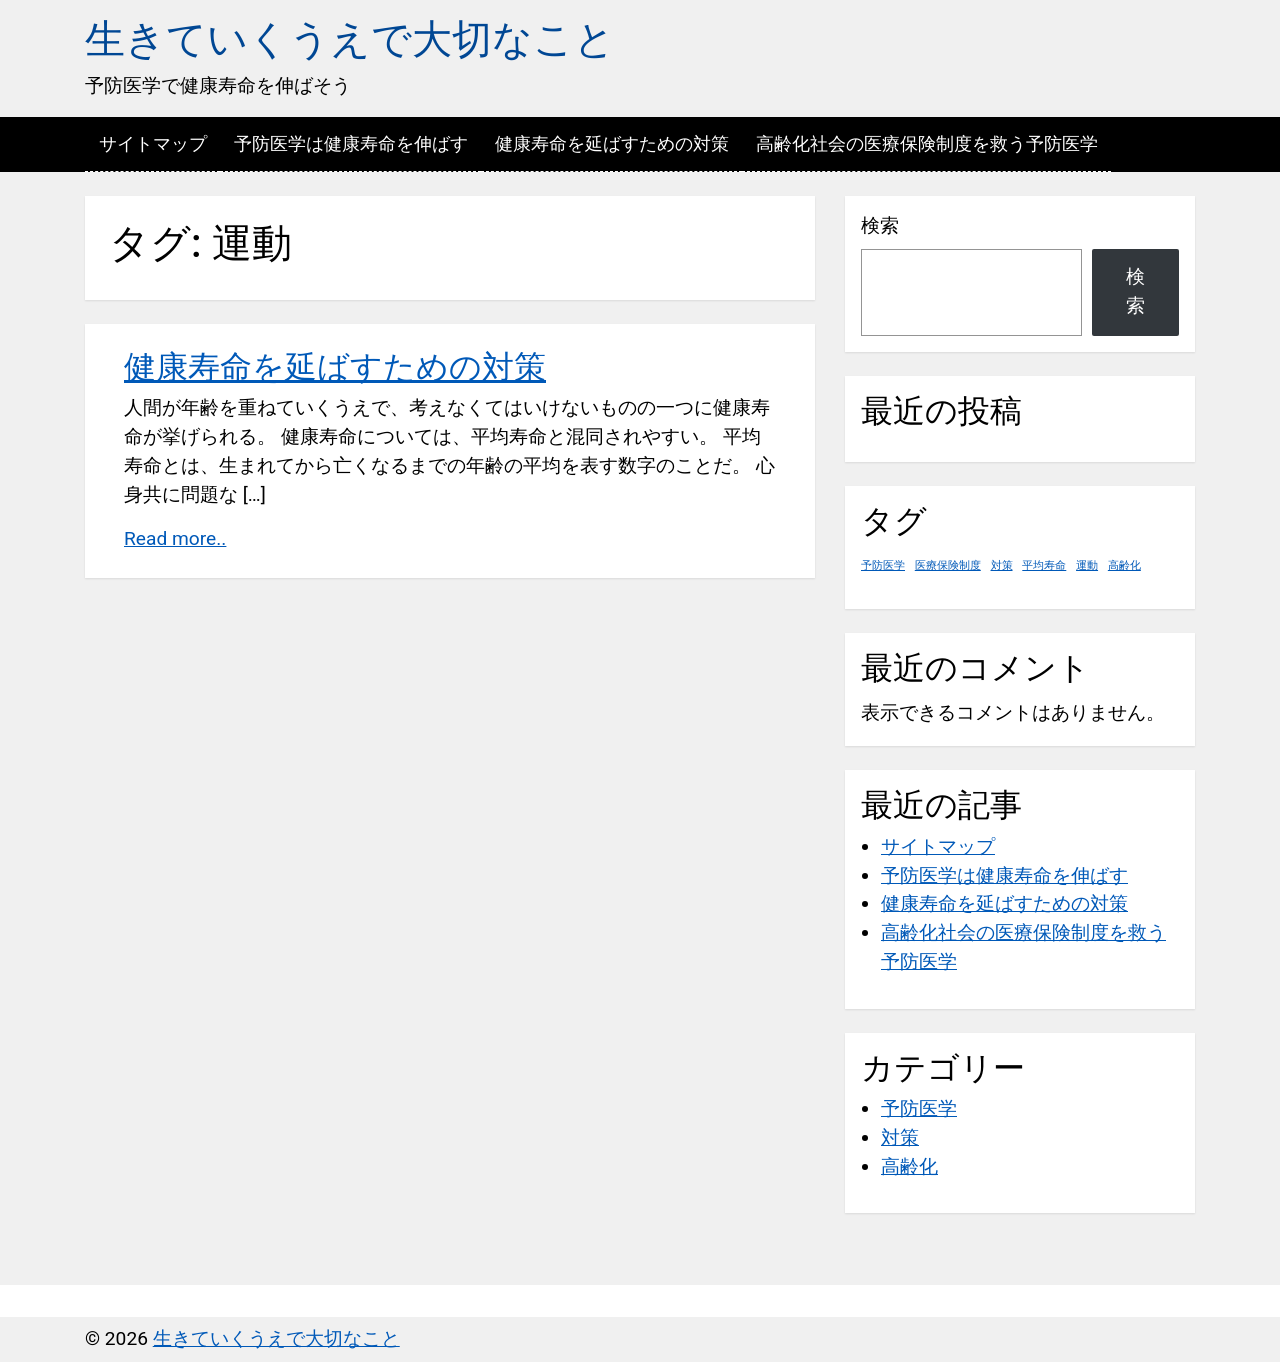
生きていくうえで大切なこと (350, 39)
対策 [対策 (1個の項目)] (1002, 565)
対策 (900, 1137)
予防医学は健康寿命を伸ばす (351, 143)
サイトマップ (153, 143)
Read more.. (175, 538)
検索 (880, 225)
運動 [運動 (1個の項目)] (1087, 565)
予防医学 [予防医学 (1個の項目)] (883, 565)
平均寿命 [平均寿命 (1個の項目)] (1044, 565)
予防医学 (919, 1108)
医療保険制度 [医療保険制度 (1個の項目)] (948, 565)
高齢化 (909, 1166)
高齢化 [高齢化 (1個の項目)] (1124, 565)
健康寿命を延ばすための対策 (612, 143)
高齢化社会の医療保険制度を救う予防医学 (927, 143)
